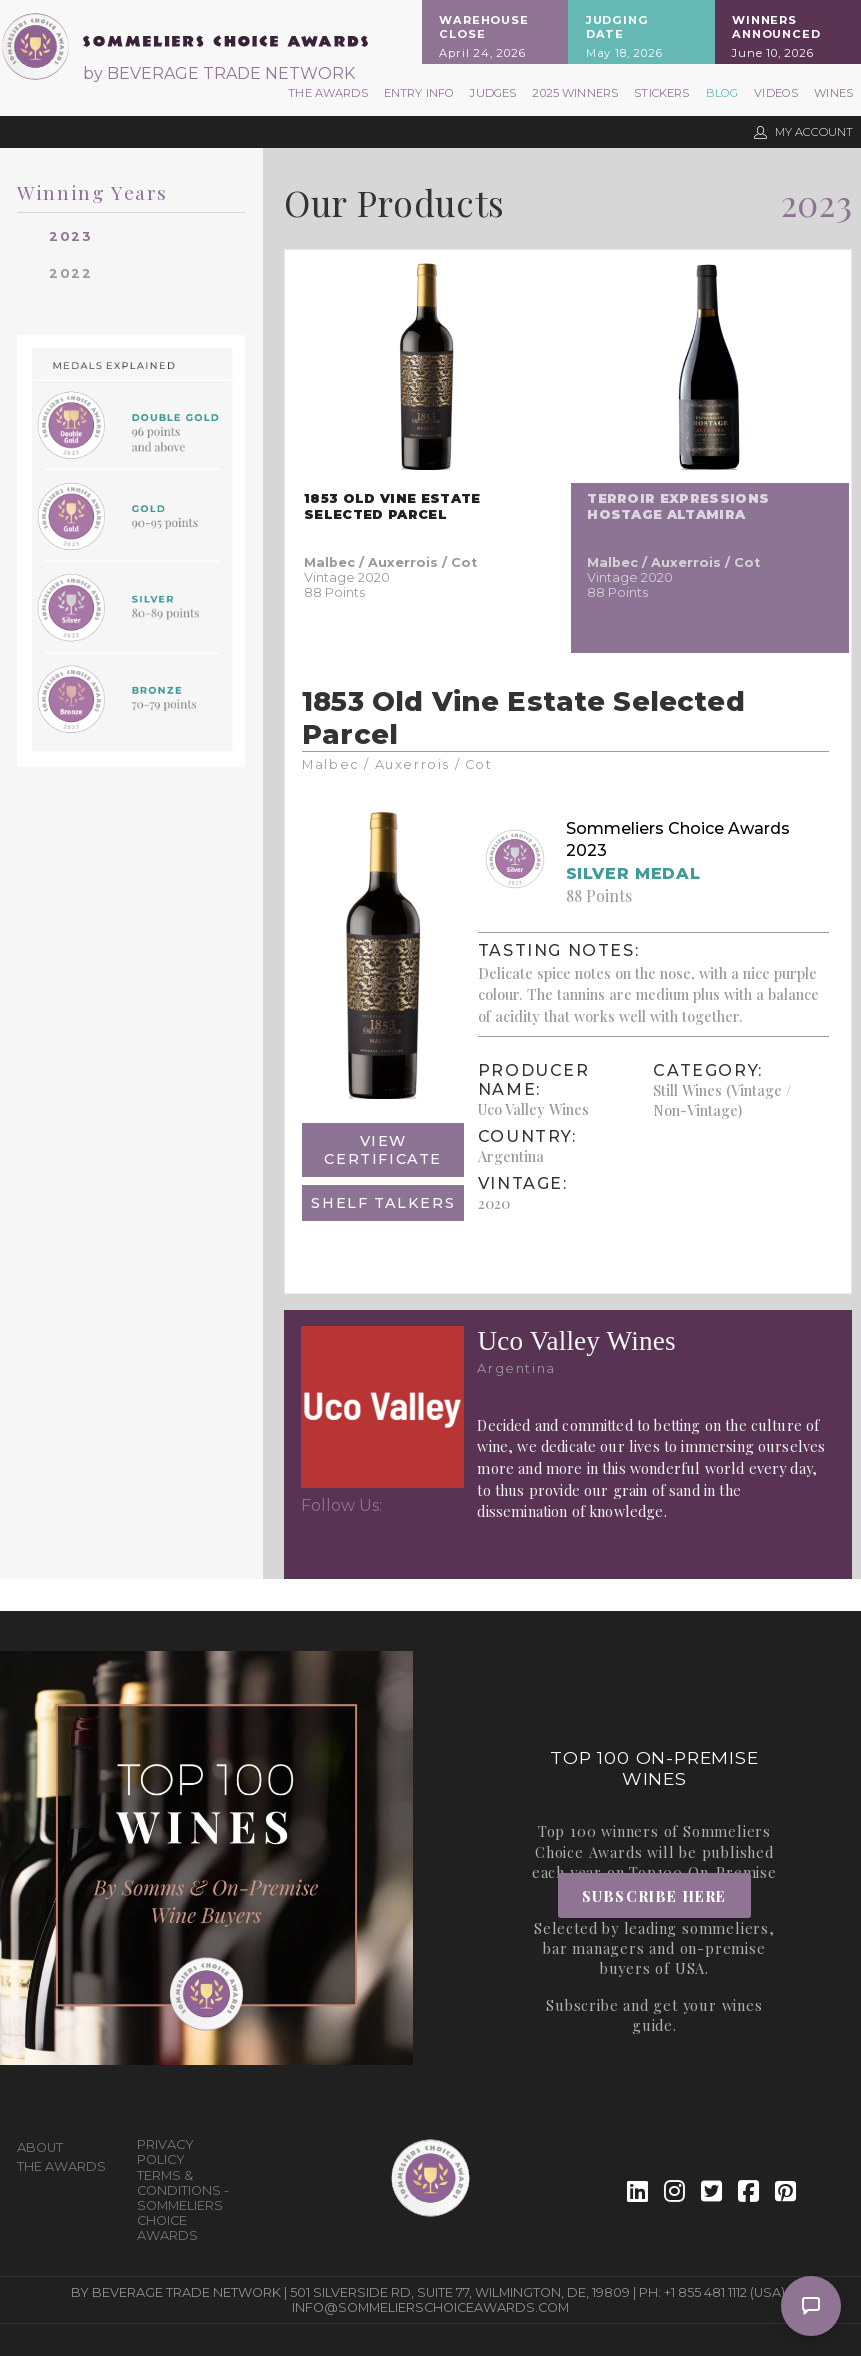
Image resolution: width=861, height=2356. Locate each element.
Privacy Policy (165, 2152)
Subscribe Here (654, 1896)
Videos (776, 93)
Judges (493, 93)
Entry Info (419, 93)
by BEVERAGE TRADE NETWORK (219, 73)
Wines (833, 93)
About (40, 2147)
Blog (722, 93)
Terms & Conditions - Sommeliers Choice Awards (183, 2205)
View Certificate (383, 1150)
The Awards (328, 93)
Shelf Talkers (383, 1203)
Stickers (661, 93)
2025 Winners (575, 93)
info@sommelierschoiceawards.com (430, 2307)
